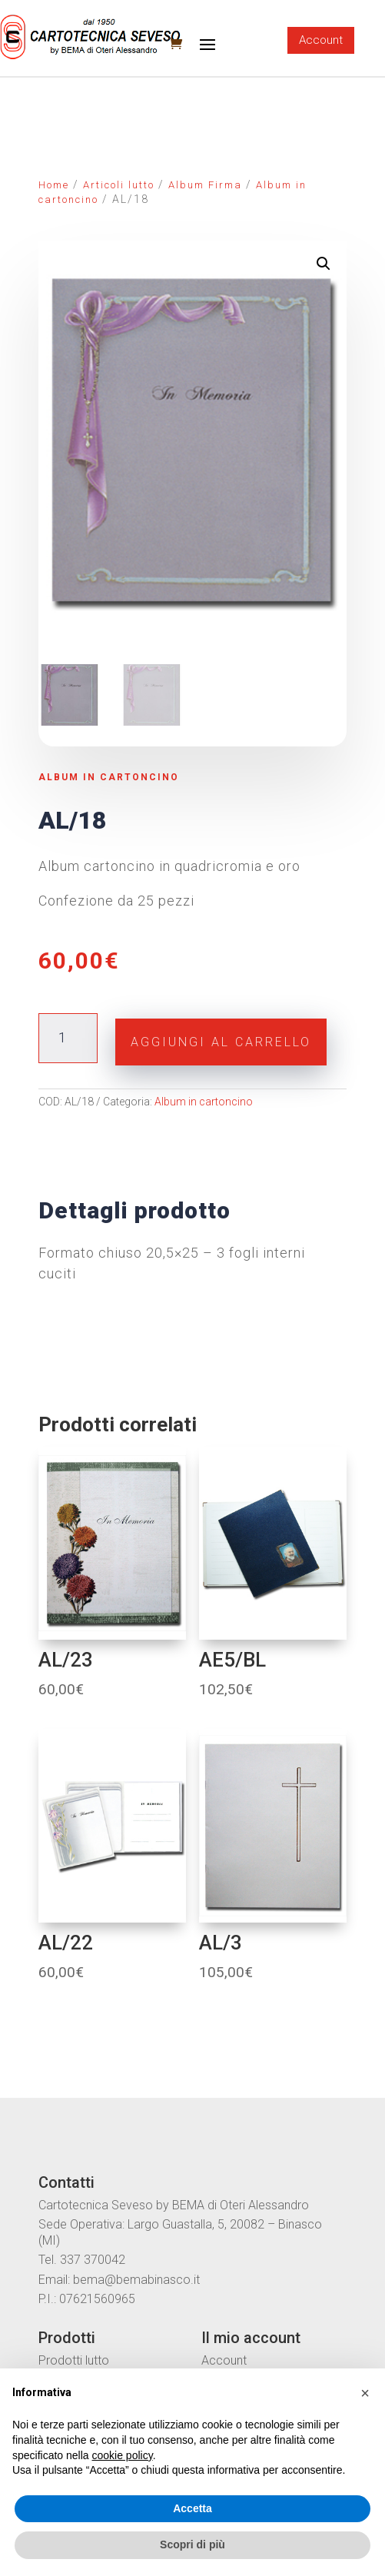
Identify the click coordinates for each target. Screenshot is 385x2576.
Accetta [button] (192, 2508)
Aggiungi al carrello (221, 1042)
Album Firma (205, 185)
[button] (365, 2393)
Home (53, 185)
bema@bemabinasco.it (136, 2279)
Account (321, 40)
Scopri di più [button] (192, 2544)
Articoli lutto (118, 185)
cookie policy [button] (122, 2455)
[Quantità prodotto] (68, 1038)
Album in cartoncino (108, 777)
